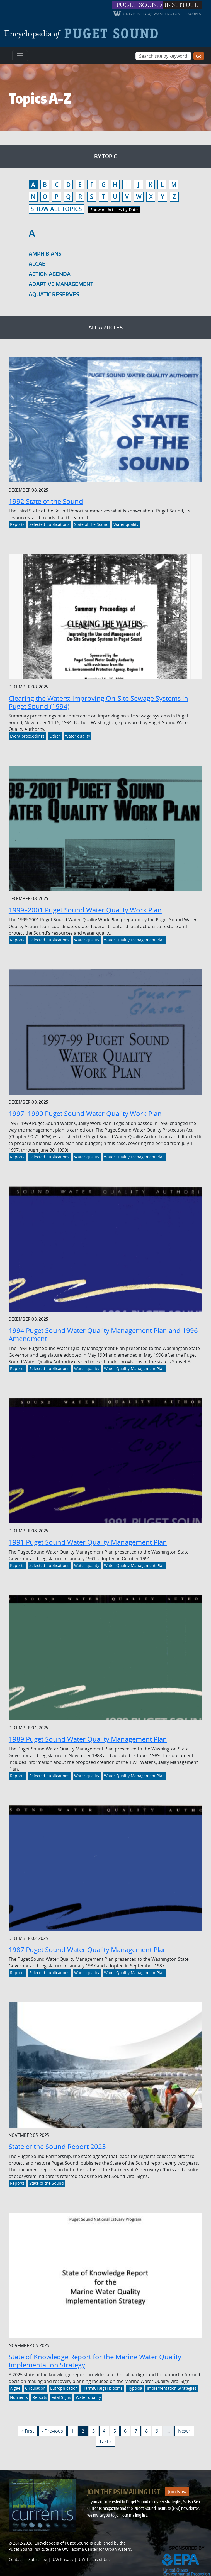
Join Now (177, 2492)
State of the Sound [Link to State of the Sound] (91, 524)
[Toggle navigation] (20, 55)
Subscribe (37, 2559)
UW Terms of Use (95, 2559)
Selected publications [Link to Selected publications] (49, 524)
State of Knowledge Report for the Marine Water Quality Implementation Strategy (95, 2360)
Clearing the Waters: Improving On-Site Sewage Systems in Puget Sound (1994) (98, 702)
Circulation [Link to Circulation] (35, 2388)
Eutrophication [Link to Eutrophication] (64, 2388)
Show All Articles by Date (114, 209)
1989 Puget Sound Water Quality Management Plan (88, 1739)
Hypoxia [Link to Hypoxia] (134, 2388)
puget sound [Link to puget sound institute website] (139, 5)
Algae (37, 264)
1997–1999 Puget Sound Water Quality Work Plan (85, 1113)
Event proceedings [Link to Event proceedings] (27, 736)
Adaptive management (61, 284)
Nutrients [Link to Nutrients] (19, 2397)
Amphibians (45, 254)
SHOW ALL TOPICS (56, 209)
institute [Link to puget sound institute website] (181, 5)
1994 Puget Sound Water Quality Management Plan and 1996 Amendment (103, 1334)
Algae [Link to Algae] (15, 2388)
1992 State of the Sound (46, 501)
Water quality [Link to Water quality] (126, 524)
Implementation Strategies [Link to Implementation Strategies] (172, 2388)
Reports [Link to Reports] (17, 524)
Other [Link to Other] (54, 736)
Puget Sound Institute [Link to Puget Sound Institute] (29, 2549)
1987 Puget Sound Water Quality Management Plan (88, 1949)
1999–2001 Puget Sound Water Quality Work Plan (85, 909)
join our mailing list (131, 2515)
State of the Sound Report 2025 (57, 2146)
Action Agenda (50, 274)
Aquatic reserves (54, 294)
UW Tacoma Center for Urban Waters (96, 2549)
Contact (16, 2559)
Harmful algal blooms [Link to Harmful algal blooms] (103, 2388)
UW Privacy (63, 2559)
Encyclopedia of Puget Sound (62, 2543)
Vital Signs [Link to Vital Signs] (61, 2397)
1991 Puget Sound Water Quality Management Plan (88, 1542)
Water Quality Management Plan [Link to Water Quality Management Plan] (134, 940)
